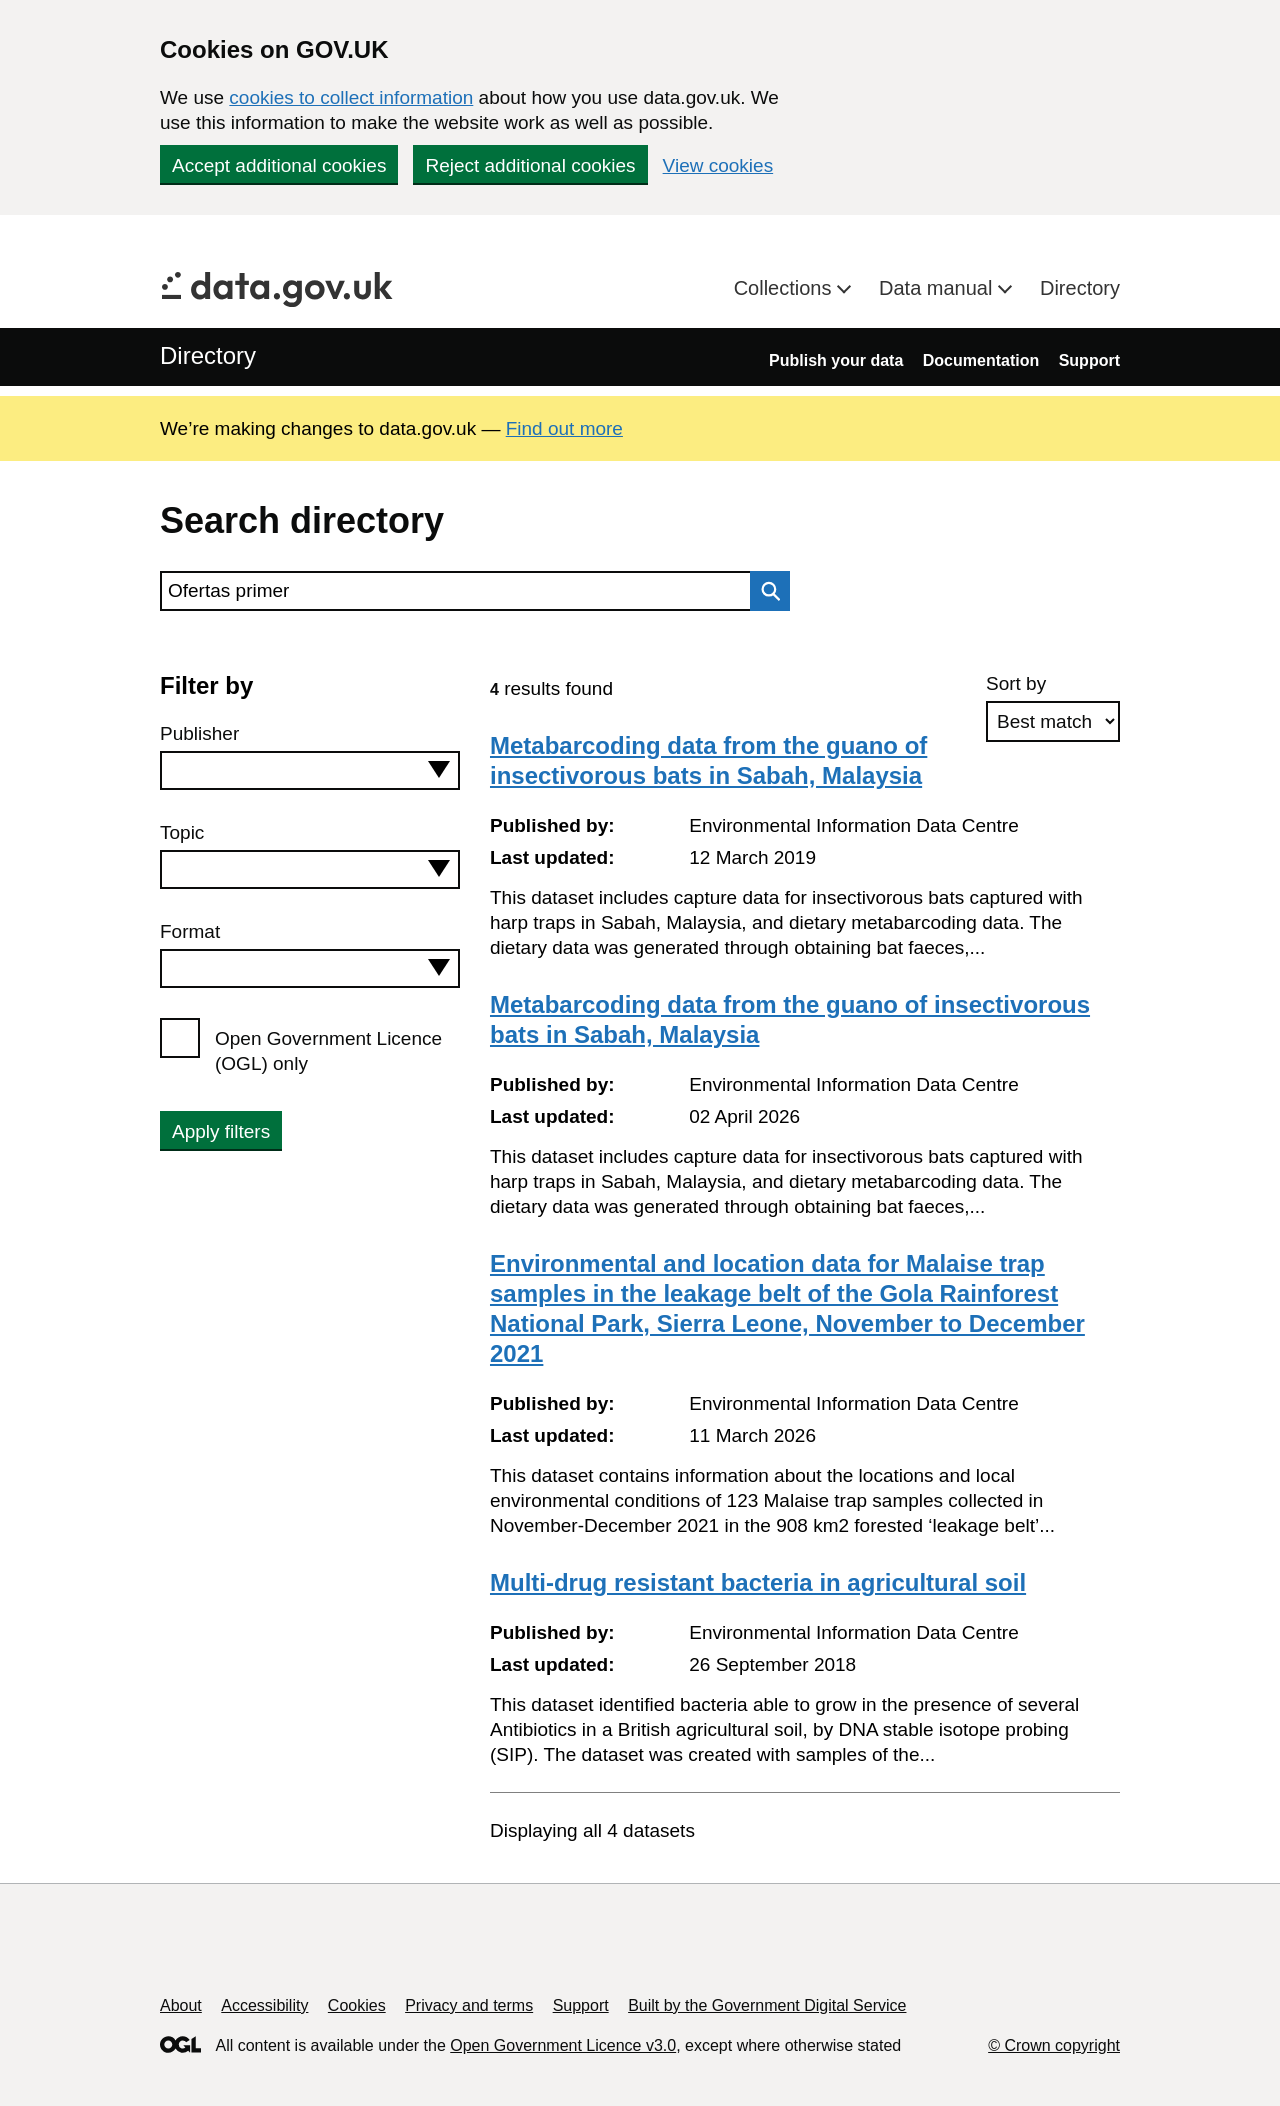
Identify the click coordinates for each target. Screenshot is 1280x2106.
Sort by (1016, 683)
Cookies (357, 2005)
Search (765, 591)
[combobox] (310, 770)
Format (190, 931)
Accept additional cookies (279, 165)
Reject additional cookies (530, 165)
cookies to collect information (351, 97)
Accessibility (264, 2005)
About (181, 2005)
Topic (182, 832)
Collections (785, 288)
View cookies (718, 165)
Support (1089, 360)
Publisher (199, 733)
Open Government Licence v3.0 (563, 2045)
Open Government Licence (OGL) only (328, 1051)
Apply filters (221, 1131)
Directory (1080, 288)
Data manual (938, 288)
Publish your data (836, 360)
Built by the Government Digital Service (767, 2005)
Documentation (981, 360)
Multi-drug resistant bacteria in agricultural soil (758, 1582)
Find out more (564, 428)
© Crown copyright (1054, 2045)
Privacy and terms (469, 2005)
